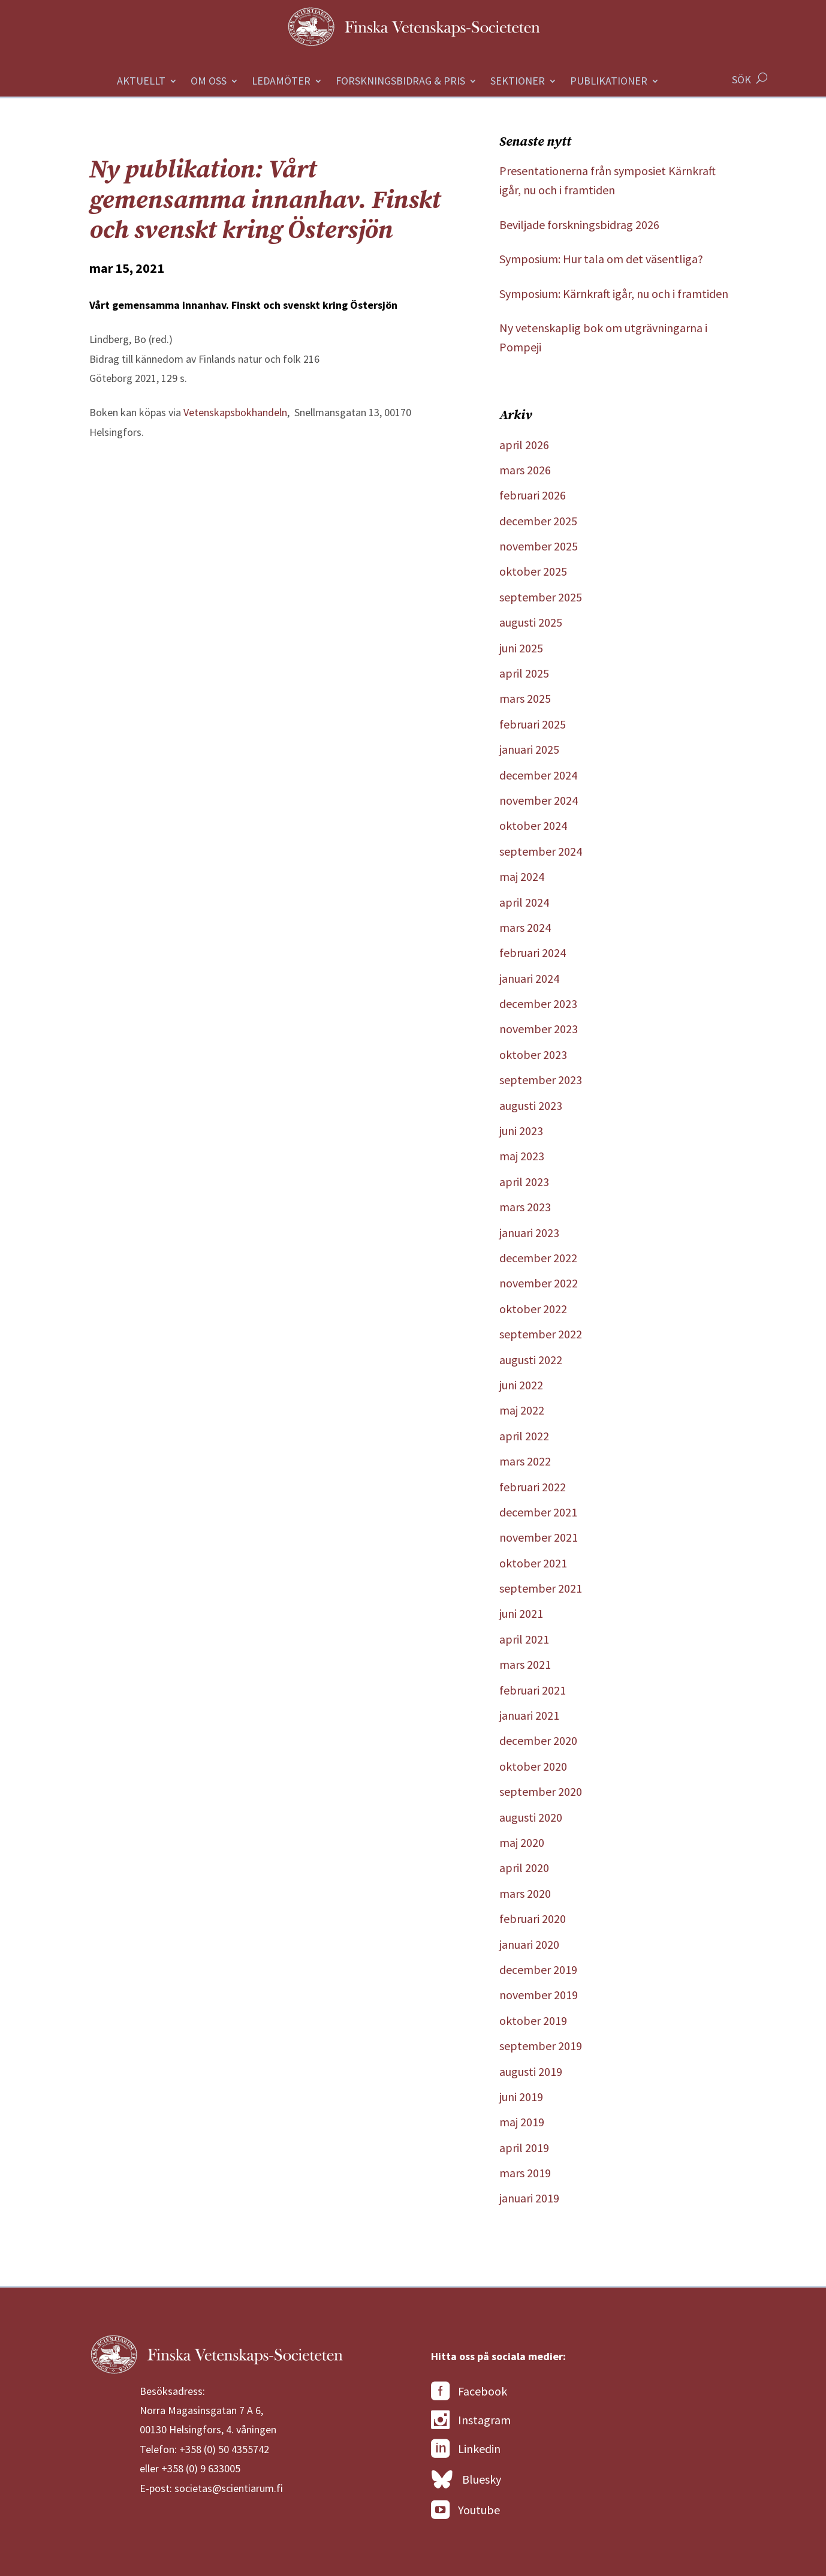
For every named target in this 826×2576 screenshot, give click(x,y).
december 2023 (538, 1003)
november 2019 (538, 1994)
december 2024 (538, 775)
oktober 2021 (533, 1562)
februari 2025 (532, 724)
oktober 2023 (533, 1054)
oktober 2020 (533, 1766)
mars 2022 (525, 1460)
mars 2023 (525, 1206)
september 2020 (540, 1791)
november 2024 (538, 800)
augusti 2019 (530, 2071)
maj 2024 (521, 876)
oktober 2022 (533, 1308)
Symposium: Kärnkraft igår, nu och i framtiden (613, 293)
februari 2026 (532, 494)
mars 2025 (525, 698)
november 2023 (538, 1028)
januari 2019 (529, 2197)
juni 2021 (521, 1613)
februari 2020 (532, 1918)
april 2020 (524, 1867)
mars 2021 (525, 1664)
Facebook (469, 2391)
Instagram (471, 2420)
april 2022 (524, 1435)
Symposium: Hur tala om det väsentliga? (601, 258)
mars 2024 (525, 927)
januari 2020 (529, 1944)
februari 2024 (532, 952)
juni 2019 (521, 2096)
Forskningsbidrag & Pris (400, 82)
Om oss (209, 82)
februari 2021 (532, 1690)
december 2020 (538, 1740)
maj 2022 (521, 1410)
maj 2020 (521, 1842)
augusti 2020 (530, 1817)
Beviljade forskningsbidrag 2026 (579, 224)
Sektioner (517, 82)
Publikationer (608, 82)
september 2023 (540, 1079)
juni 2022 (521, 1384)
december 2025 (538, 520)
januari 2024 (529, 978)
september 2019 (540, 2045)
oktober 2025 (533, 571)
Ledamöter (281, 82)
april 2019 (524, 2147)
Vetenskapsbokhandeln (235, 412)
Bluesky (466, 2480)
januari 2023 (529, 1232)
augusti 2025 (530, 622)
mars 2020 (525, 1893)
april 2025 (524, 673)
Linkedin (466, 2448)
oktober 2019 (533, 2020)
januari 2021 (529, 1715)
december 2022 (538, 1257)
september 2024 (540, 851)
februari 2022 (532, 1486)
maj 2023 (521, 1155)
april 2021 (524, 1639)
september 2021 (540, 1588)
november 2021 (538, 1537)
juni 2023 (521, 1130)
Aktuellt (141, 82)
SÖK (741, 79)
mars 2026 (525, 469)
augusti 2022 (530, 1359)
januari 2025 (529, 749)
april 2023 (524, 1181)
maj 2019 (521, 2121)
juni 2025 (521, 647)
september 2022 (540, 1333)
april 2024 (524, 902)
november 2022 (538, 1282)
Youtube (465, 2510)
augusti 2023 (530, 1105)
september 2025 (540, 596)
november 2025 (538, 545)
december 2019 (538, 1969)
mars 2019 (525, 2172)
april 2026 (524, 444)
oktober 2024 (533, 825)
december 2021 (538, 1511)
